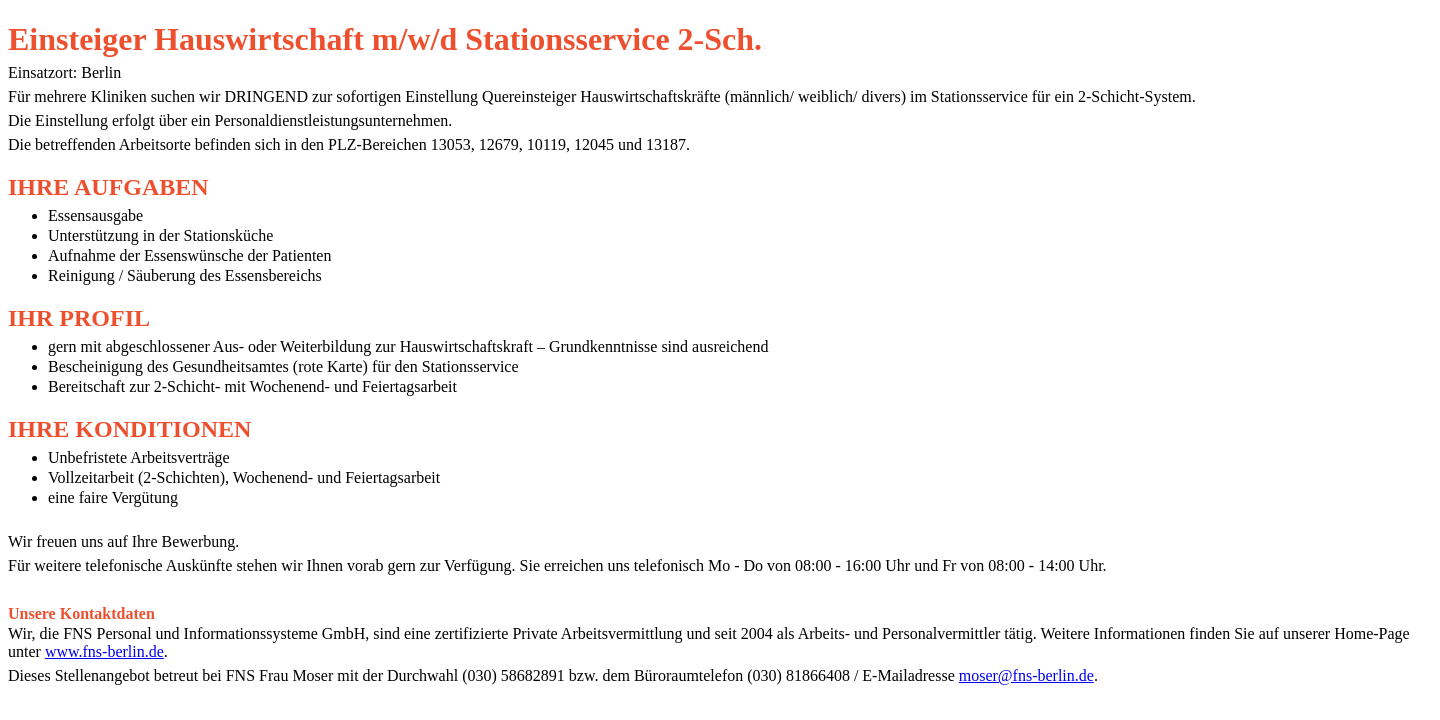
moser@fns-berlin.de (1026, 675)
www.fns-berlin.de (104, 651)
